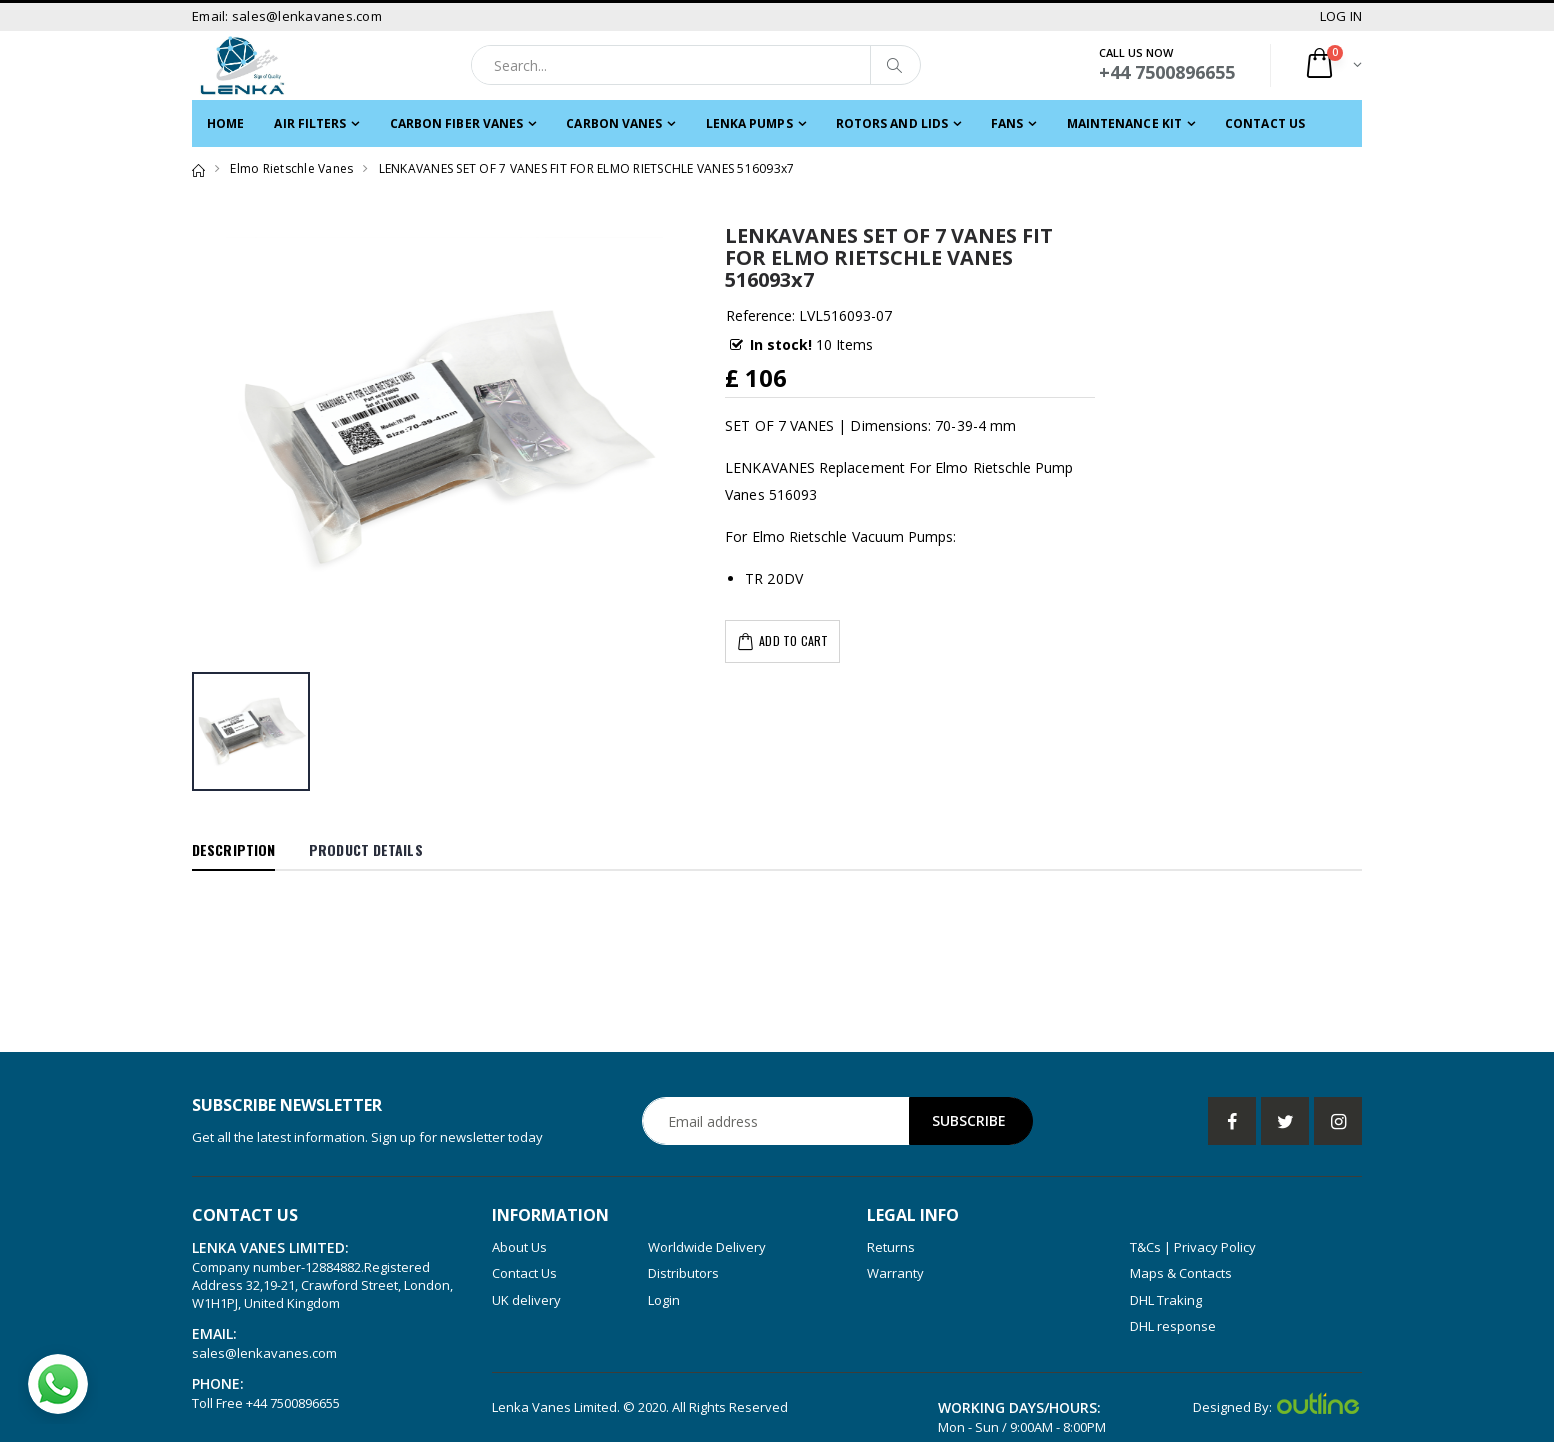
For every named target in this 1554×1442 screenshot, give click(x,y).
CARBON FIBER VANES (457, 123)
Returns (891, 1247)
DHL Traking (1166, 1300)
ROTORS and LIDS (892, 123)
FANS (1007, 123)
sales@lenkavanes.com (264, 1353)
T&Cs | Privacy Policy (1193, 1247)
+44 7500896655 (293, 1403)
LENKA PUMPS (749, 123)
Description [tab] (233, 849)
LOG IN (1341, 16)
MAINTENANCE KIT (1125, 123)
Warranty (895, 1273)
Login (664, 1300)
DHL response (1173, 1326)
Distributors (683, 1273)
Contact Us (1265, 123)
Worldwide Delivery (707, 1247)
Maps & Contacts (1181, 1273)
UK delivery (526, 1300)
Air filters (310, 123)
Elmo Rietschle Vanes (291, 168)
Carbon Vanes (614, 123)
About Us (519, 1247)
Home (225, 123)
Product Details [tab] (366, 849)
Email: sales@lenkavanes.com (287, 16)
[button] (1332, 65)
